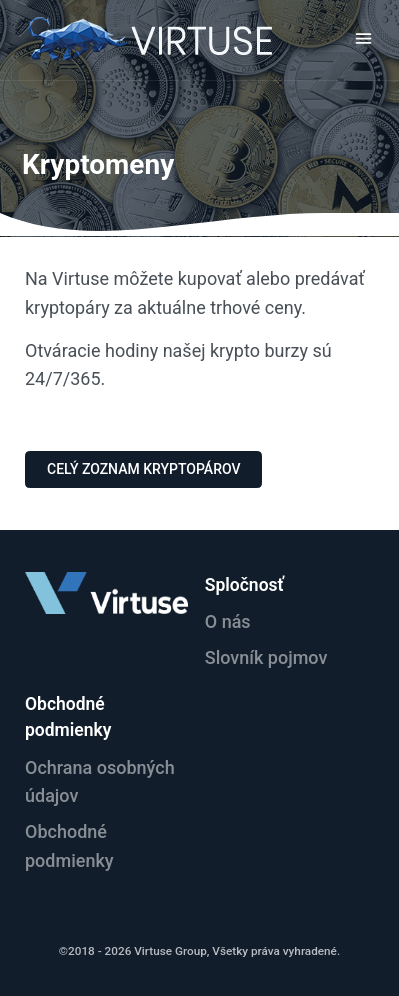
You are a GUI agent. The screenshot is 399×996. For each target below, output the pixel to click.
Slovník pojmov (266, 657)
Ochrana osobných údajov (100, 782)
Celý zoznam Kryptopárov (143, 469)
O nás (228, 621)
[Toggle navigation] (363, 38)
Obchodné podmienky (69, 846)
